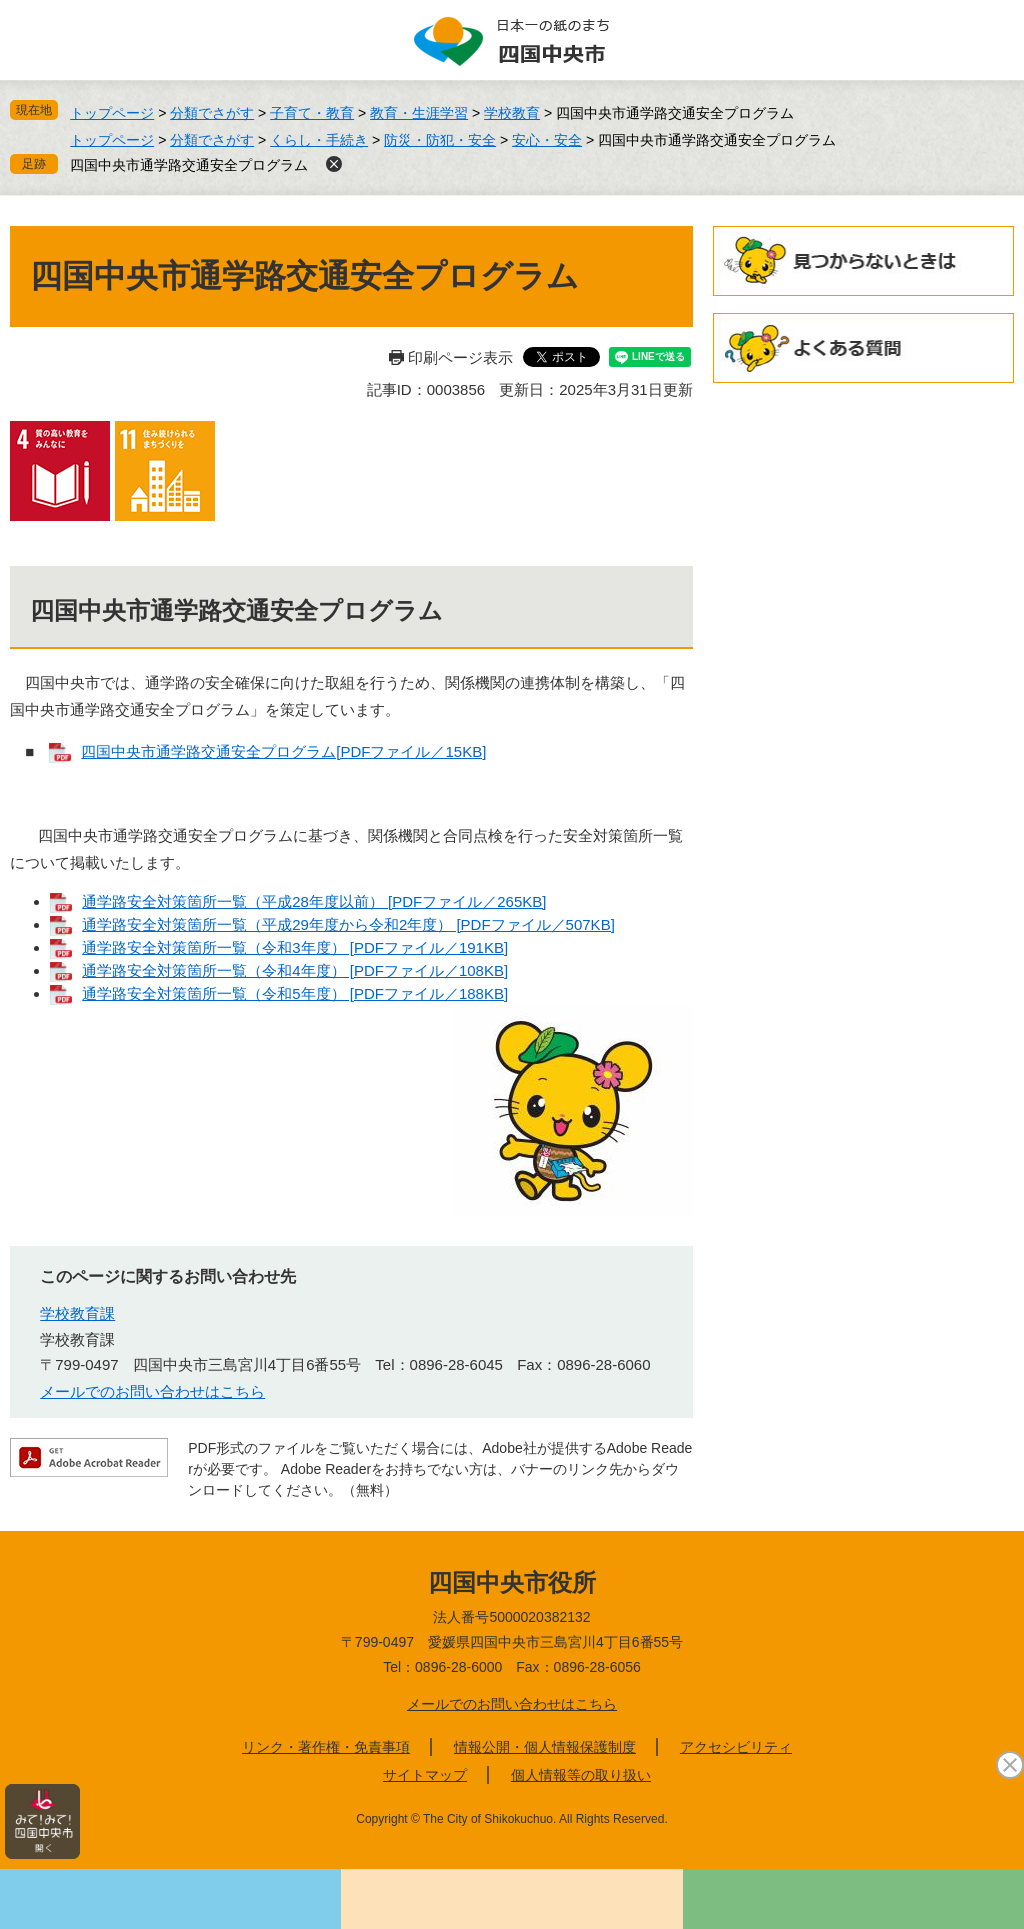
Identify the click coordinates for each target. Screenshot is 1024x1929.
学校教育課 (77, 1313)
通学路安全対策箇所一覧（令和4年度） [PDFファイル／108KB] (295, 970)
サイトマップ (425, 1775)
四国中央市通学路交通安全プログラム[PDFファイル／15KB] (283, 751)
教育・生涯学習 (419, 113)
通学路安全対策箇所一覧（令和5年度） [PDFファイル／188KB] (295, 993)
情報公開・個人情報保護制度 (545, 1747)
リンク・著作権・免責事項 (326, 1747)
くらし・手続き (319, 140)
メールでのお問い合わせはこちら (152, 1391)
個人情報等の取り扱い (581, 1775)
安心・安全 (547, 140)
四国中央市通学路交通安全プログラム (189, 165)
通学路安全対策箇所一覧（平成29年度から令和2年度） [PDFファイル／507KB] (348, 924)
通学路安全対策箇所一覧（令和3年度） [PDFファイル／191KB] (295, 947)
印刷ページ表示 (460, 357)
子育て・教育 (312, 113)
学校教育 (512, 113)
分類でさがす (212, 113)
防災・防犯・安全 (440, 140)
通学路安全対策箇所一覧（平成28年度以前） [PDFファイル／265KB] (314, 901)
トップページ (112, 113)
